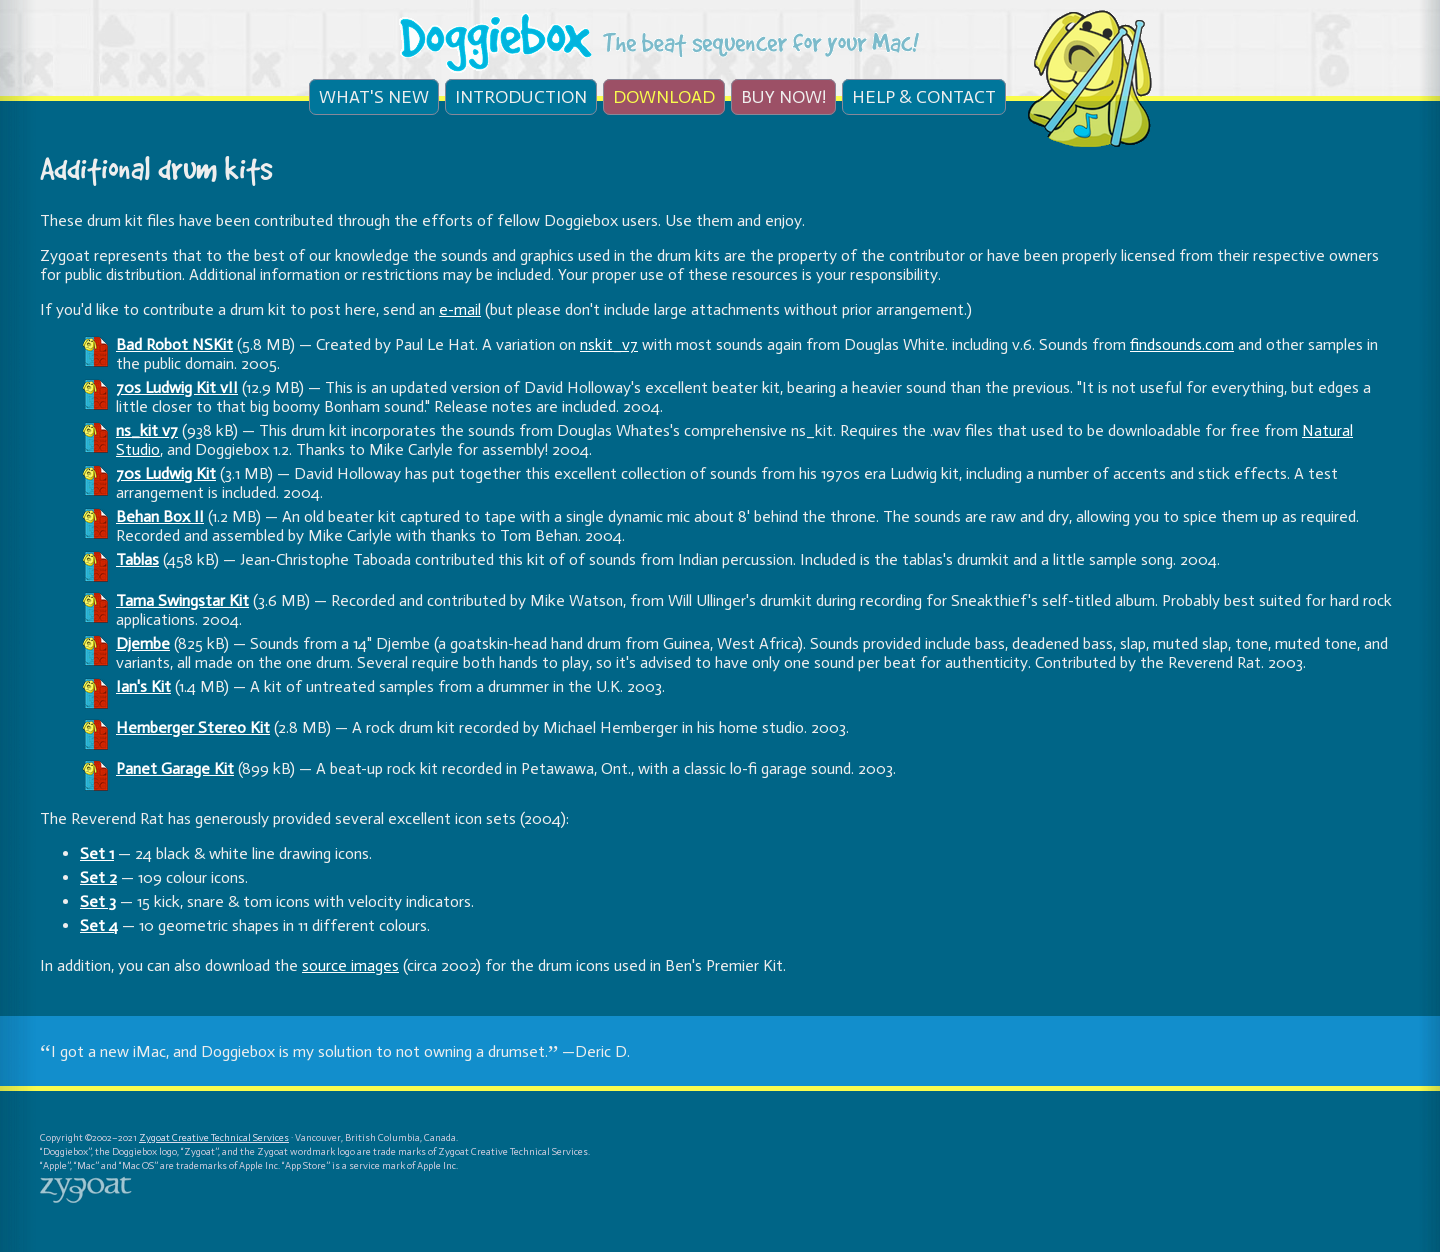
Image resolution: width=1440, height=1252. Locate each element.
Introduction (521, 97)
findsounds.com (1182, 344)
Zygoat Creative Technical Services (214, 1138)
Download (664, 97)
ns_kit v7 (147, 430)
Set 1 (97, 853)
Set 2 (98, 877)
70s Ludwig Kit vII (177, 387)
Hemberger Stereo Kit (193, 727)
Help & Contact (924, 97)
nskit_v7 (609, 344)
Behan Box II (160, 516)
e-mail (460, 309)
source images (350, 965)
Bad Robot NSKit (174, 344)
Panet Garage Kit (175, 768)
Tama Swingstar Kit (182, 600)
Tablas (137, 559)
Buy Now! (783, 97)
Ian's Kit (143, 686)
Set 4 (99, 925)
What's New (374, 97)
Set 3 (98, 901)
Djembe (143, 643)
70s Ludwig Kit (166, 473)
